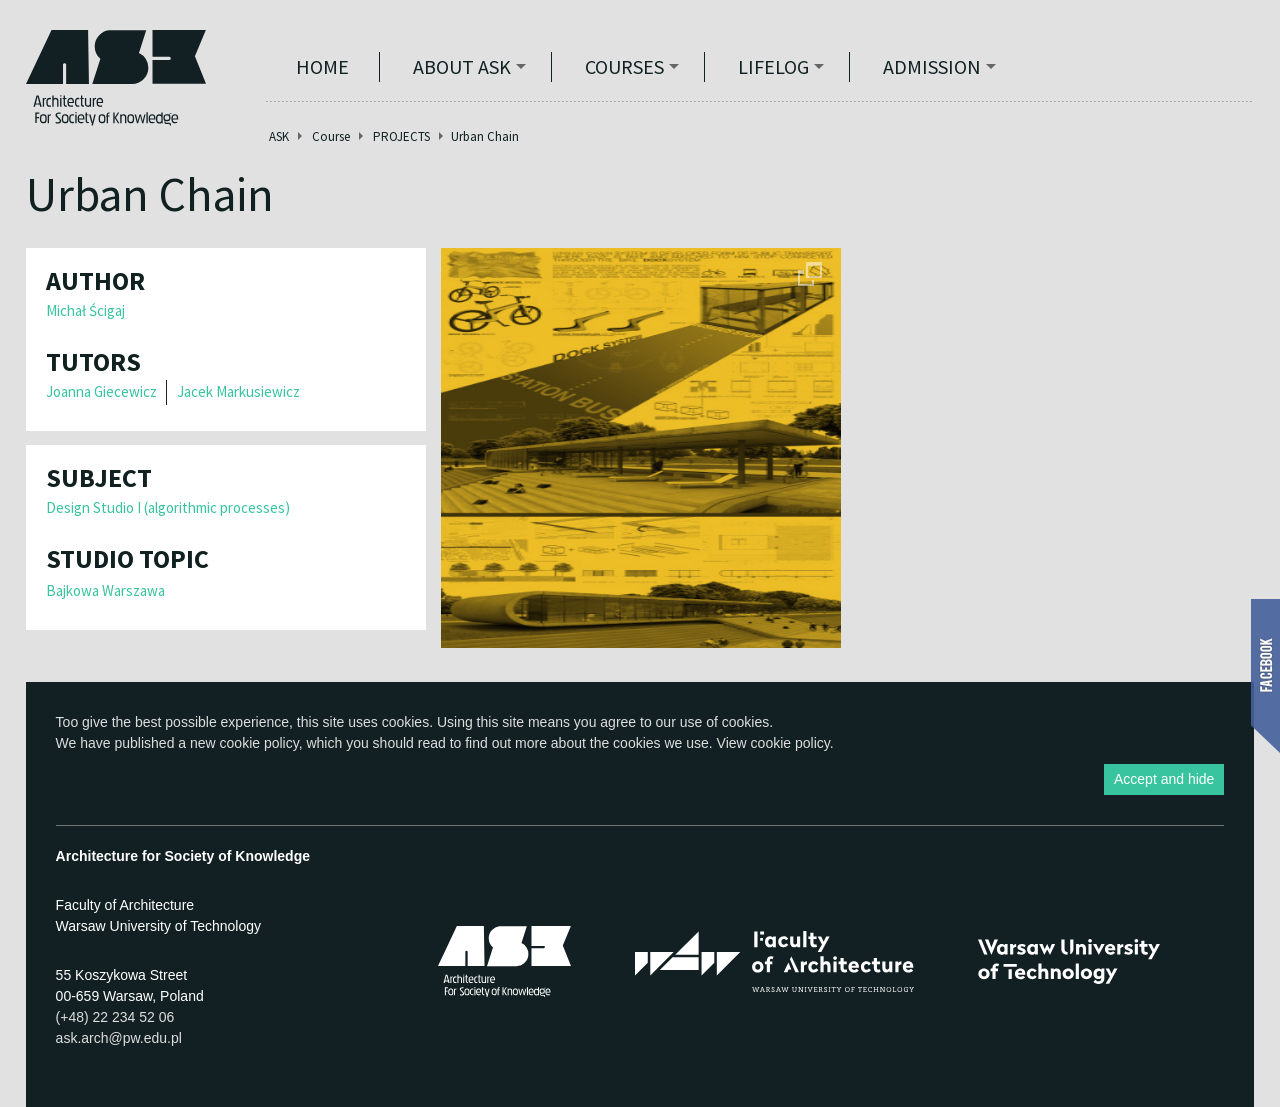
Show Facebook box (1265, 676)
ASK (279, 136)
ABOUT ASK (462, 66)
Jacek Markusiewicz (238, 391)
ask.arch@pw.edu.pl (119, 1038)
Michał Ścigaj (85, 310)
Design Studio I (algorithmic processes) (168, 507)
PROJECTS (401, 136)
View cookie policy (773, 743)
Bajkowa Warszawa (105, 590)
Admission (932, 66)
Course (331, 136)
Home (322, 66)
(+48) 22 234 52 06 (115, 1017)
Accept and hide (1164, 779)
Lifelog (773, 66)
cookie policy (259, 743)
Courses (624, 66)
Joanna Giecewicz (101, 391)
